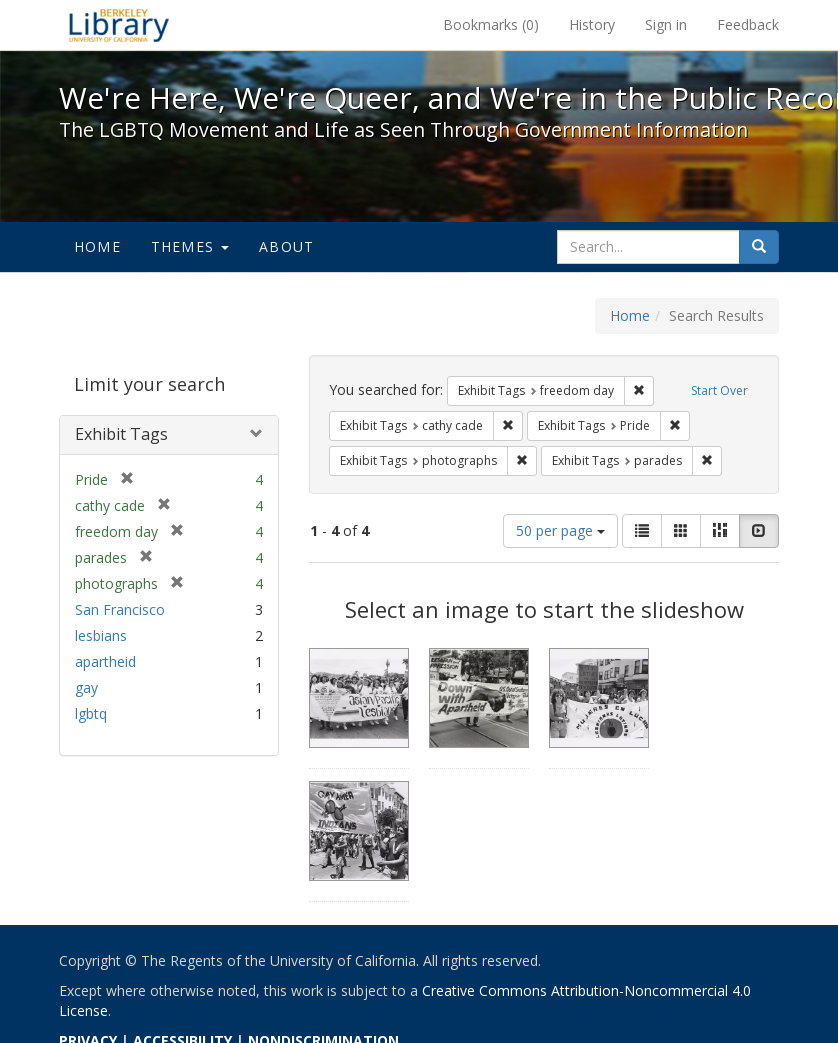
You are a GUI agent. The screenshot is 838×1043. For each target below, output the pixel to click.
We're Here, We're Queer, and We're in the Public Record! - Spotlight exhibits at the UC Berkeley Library (119, 25)
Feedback (748, 24)
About (286, 246)
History (592, 24)
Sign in (666, 24)
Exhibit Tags (121, 434)
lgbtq (91, 713)
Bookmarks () (491, 24)
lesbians (101, 635)
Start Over (719, 390)
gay (86, 687)
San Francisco (120, 609)
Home (97, 246)
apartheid (105, 661)
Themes (190, 246)
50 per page (560, 530)
